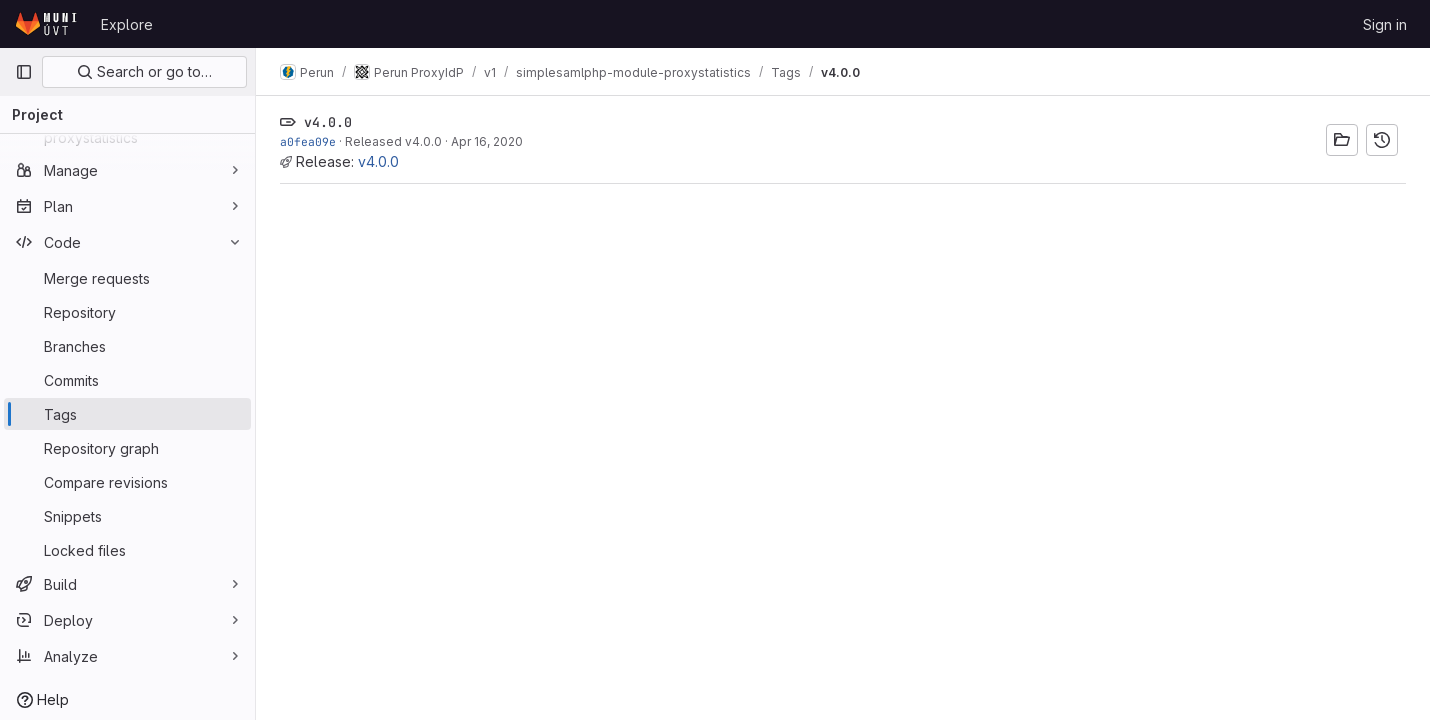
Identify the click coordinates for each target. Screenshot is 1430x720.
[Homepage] (48, 24)
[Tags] (127, 414)
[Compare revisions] (127, 482)
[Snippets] (127, 516)
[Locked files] (127, 550)
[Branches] (127, 346)
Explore (127, 24)
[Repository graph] (127, 448)
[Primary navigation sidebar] (24, 72)
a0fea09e (308, 141)
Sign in (1385, 24)
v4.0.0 (378, 161)
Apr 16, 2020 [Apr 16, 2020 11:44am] (487, 141)
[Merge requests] (127, 278)
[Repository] (127, 312)
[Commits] (127, 380)
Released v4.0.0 (393, 141)
